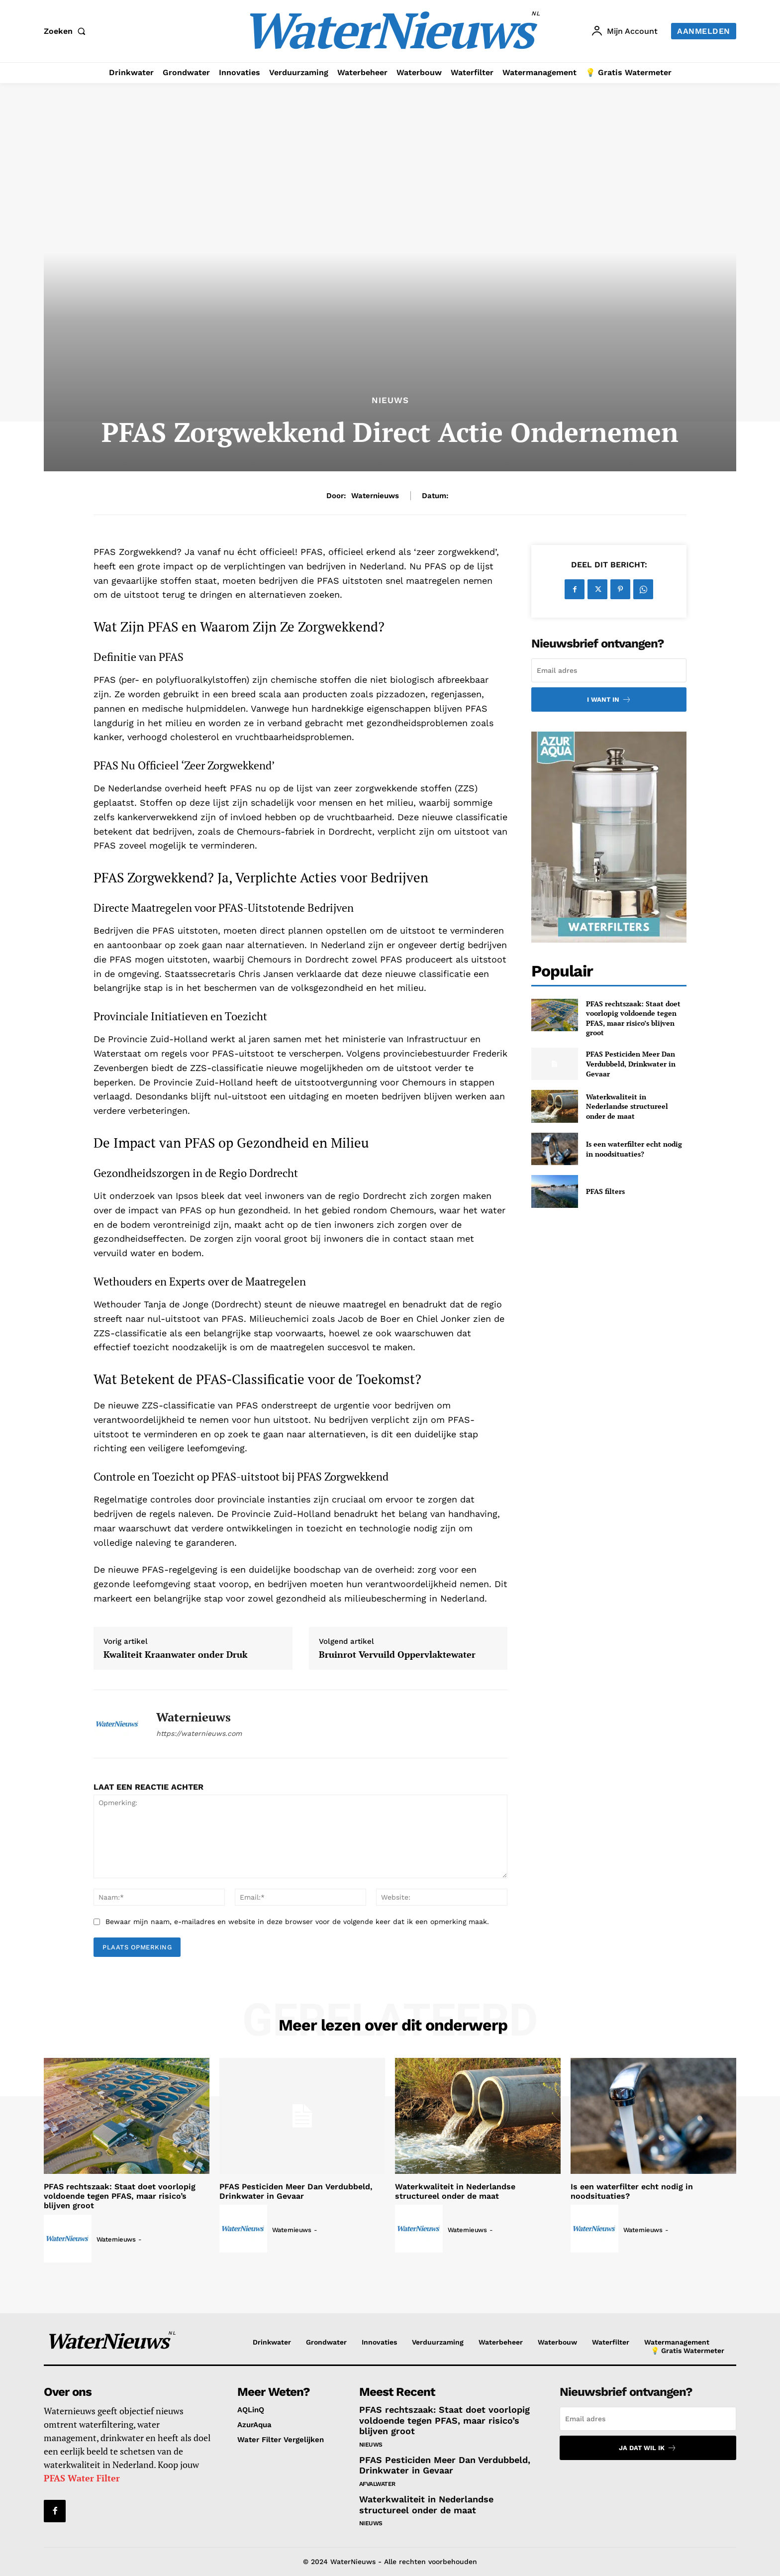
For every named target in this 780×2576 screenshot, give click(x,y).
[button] (67, 31)
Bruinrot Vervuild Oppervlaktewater (397, 1654)
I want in (609, 699)
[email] (608, 670)
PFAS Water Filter (82, 2478)
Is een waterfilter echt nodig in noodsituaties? (634, 1149)
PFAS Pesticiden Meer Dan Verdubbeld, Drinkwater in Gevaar (631, 1063)
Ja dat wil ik (648, 2448)
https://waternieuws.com (199, 1733)
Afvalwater (377, 2483)
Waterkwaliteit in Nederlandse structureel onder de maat (627, 1106)
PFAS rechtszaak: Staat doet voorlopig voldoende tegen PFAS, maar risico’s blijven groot (633, 1018)
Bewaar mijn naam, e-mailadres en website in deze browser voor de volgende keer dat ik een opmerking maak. (297, 1922)
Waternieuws (375, 495)
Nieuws (390, 400)
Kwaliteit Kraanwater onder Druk (175, 1654)
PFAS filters (605, 1191)
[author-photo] (69, 2239)
